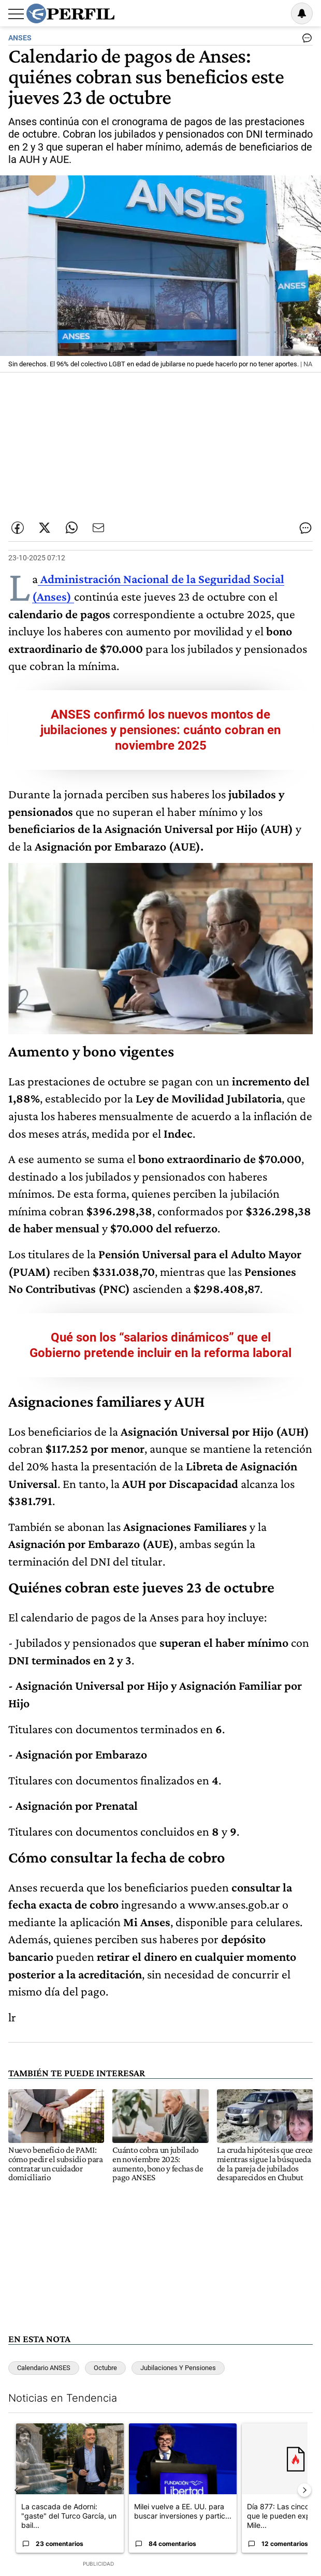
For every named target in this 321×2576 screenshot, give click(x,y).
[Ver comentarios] (305, 40)
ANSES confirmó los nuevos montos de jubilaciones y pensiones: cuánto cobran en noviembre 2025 (160, 730)
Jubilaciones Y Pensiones (178, 2368)
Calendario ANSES (43, 2368)
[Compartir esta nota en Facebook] (17, 527)
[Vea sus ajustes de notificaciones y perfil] (301, 13)
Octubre (105, 2368)
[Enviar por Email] (98, 527)
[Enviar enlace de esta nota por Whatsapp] (71, 527)
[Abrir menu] (16, 14)
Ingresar (275, 13)
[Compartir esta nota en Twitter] (44, 527)
